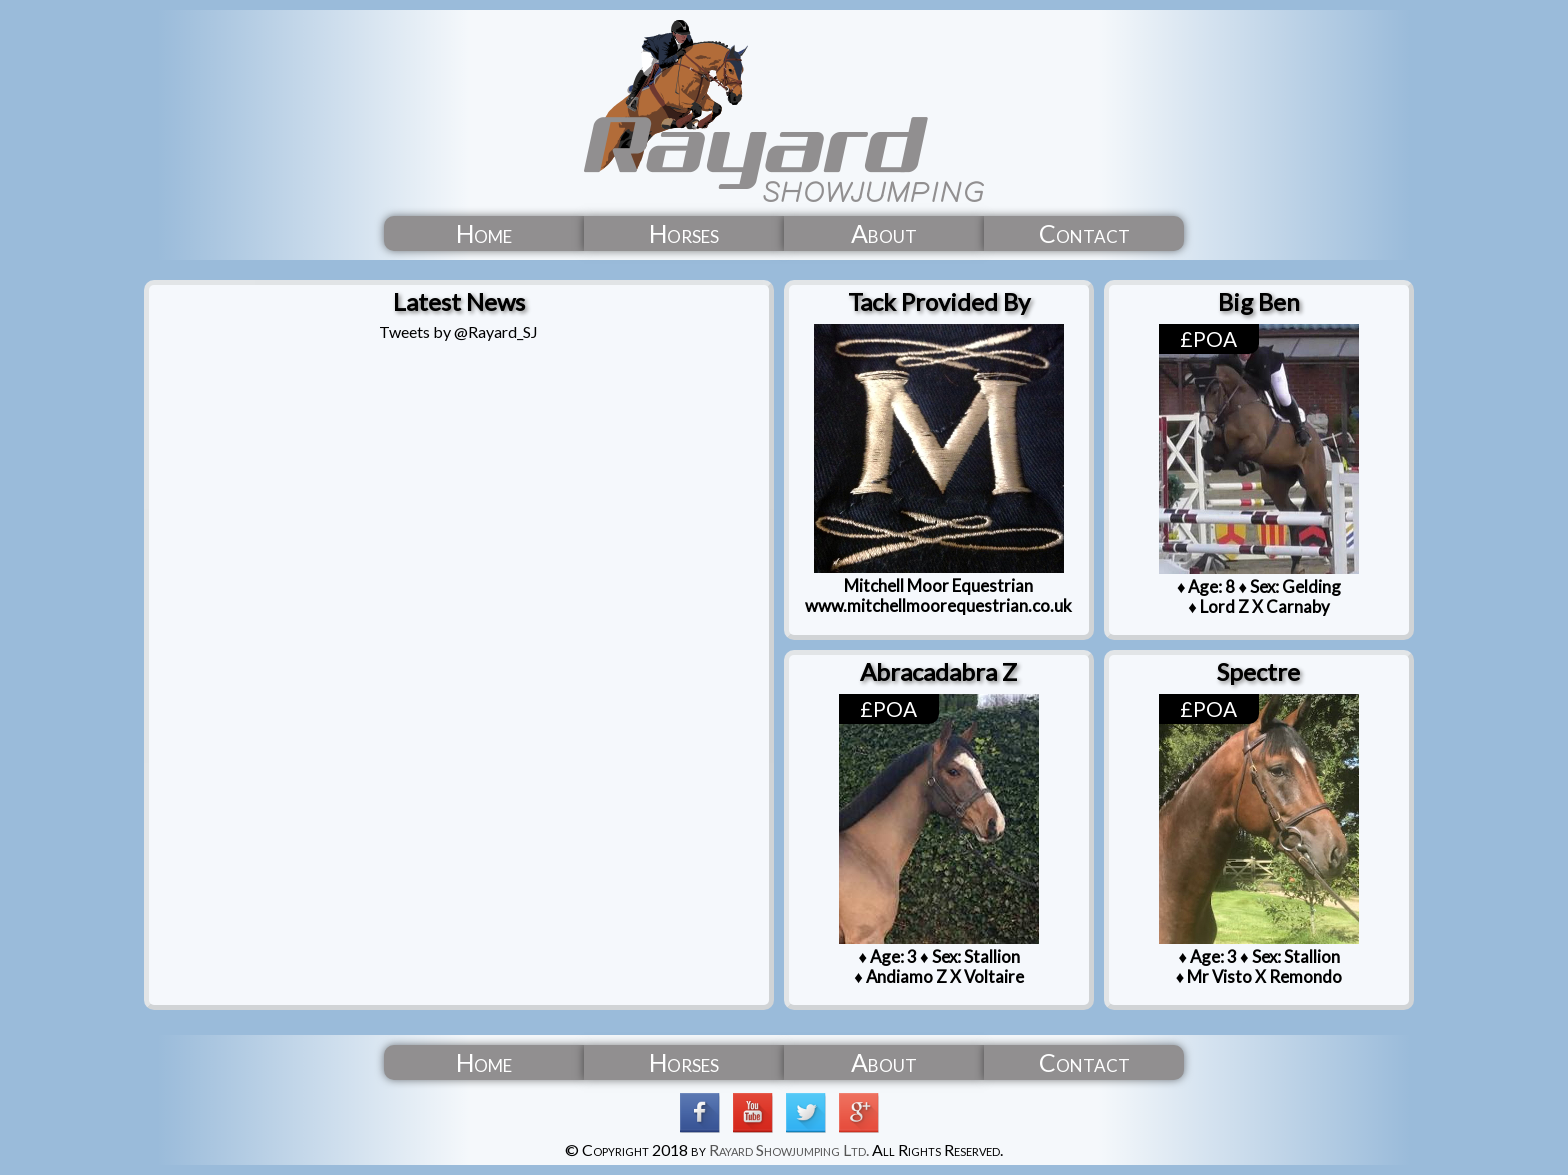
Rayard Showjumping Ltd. (789, 1149)
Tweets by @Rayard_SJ (458, 331)
